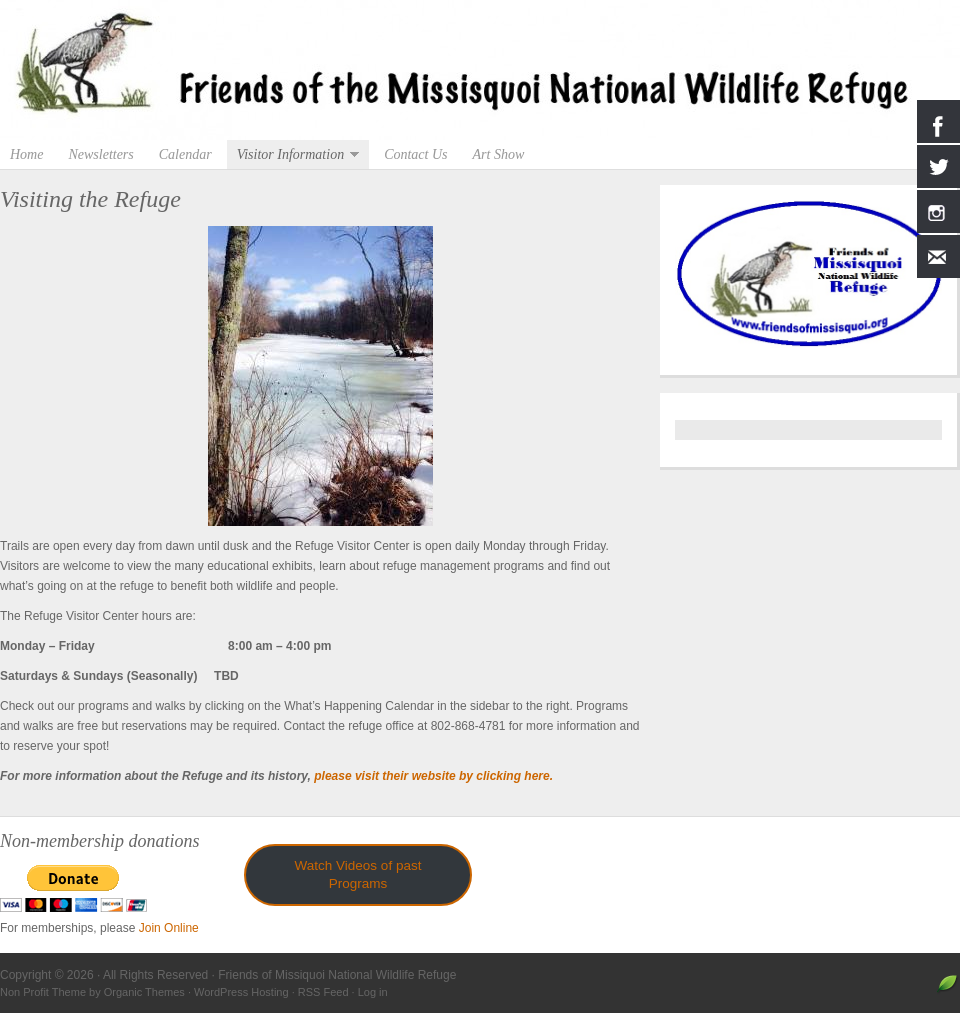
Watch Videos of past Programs (358, 874)
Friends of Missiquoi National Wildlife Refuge (480, 70)
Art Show (499, 154)
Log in (373, 992)
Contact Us (415, 154)
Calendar (185, 154)
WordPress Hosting (241, 992)
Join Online (169, 928)
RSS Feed (323, 992)
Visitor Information (293, 154)
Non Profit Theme (43, 992)
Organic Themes (144, 992)
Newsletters (100, 154)
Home (26, 154)
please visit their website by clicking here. (433, 776)
